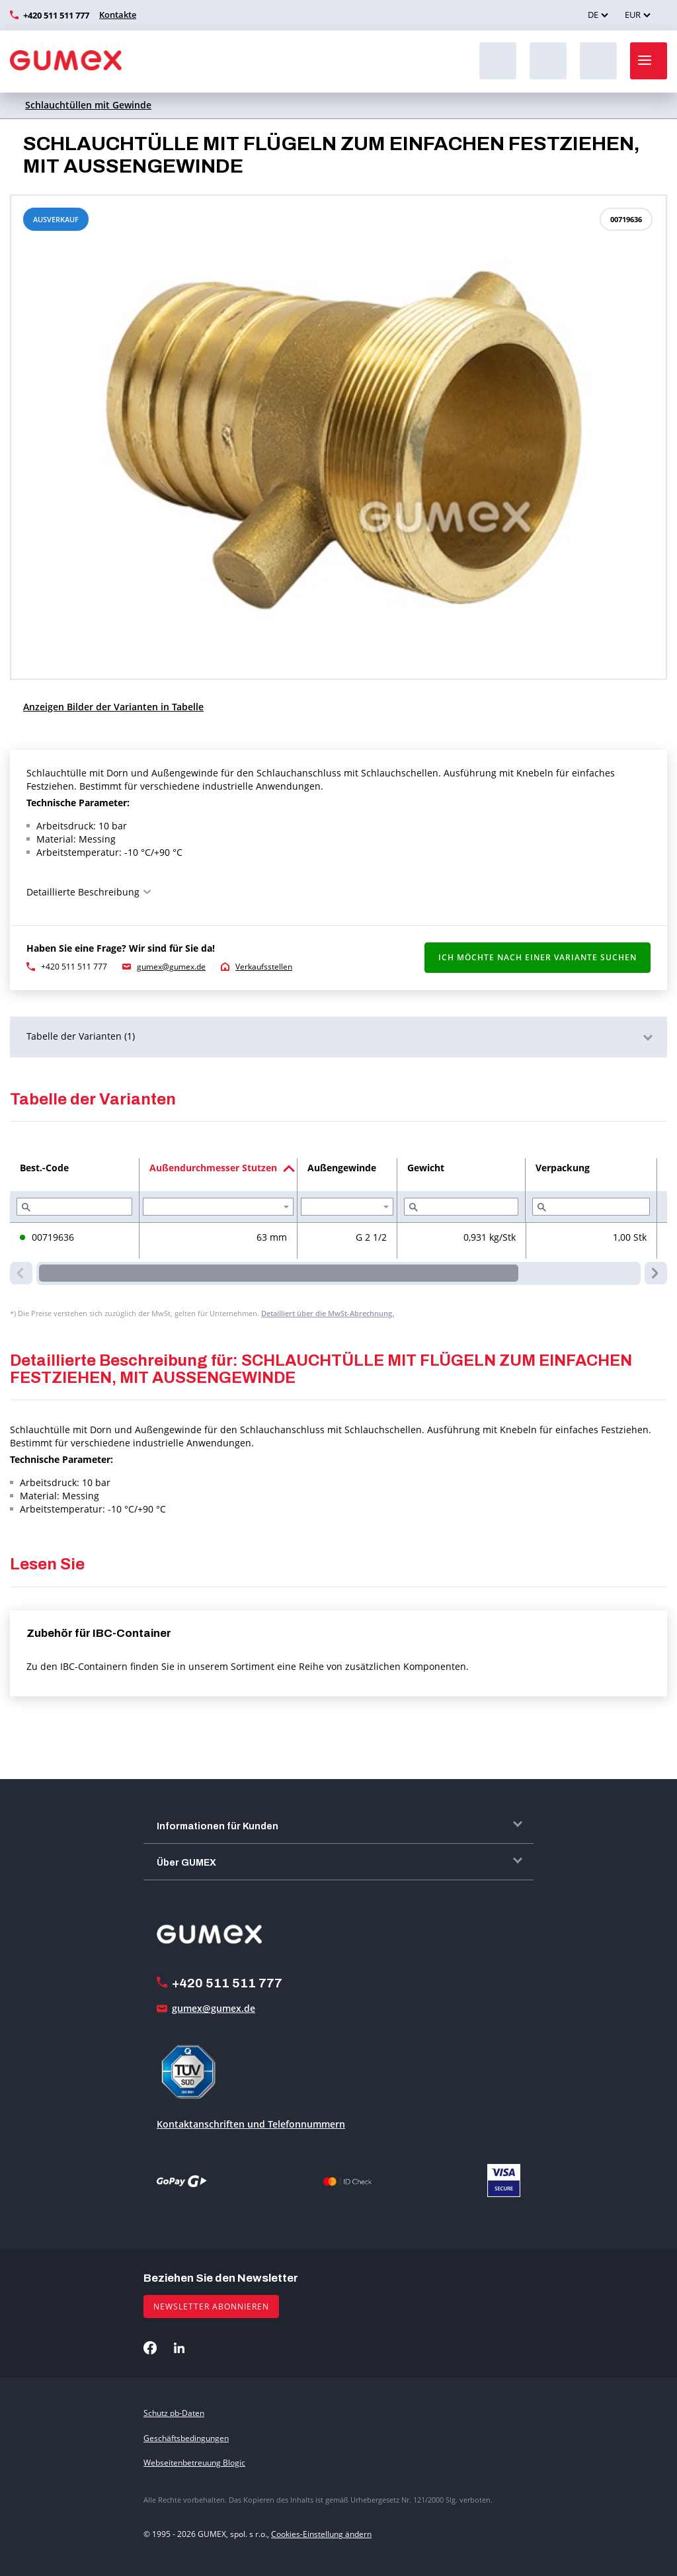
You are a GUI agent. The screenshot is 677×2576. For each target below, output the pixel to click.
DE (593, 15)
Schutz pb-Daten (173, 2413)
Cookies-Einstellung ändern (321, 2534)
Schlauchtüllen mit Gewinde (88, 105)
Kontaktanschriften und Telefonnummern (251, 2124)
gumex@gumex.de (171, 966)
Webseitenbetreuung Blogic (194, 2462)
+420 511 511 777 (56, 15)
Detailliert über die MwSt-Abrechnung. (327, 1313)
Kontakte (117, 15)
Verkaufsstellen (263, 966)
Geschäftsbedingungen (186, 2438)
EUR (633, 15)
